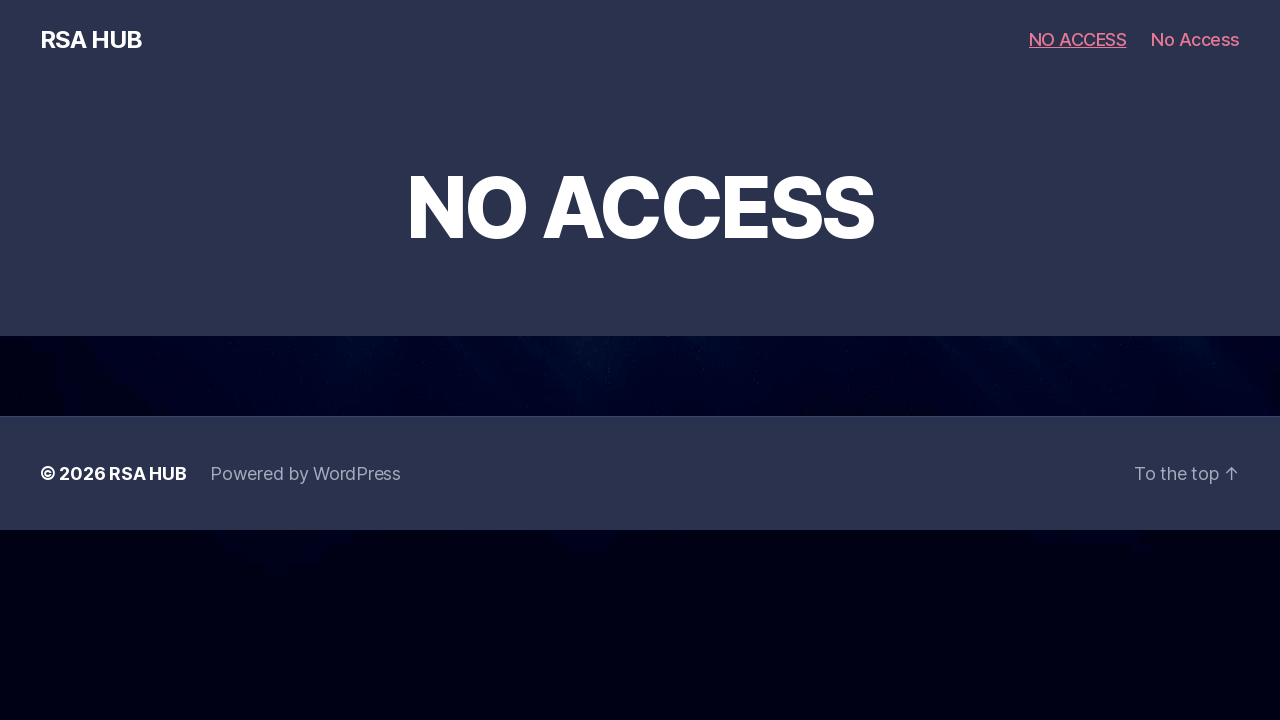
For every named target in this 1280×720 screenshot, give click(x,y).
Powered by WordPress (305, 473)
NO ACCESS (1078, 39)
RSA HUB (91, 40)
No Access (1195, 39)
